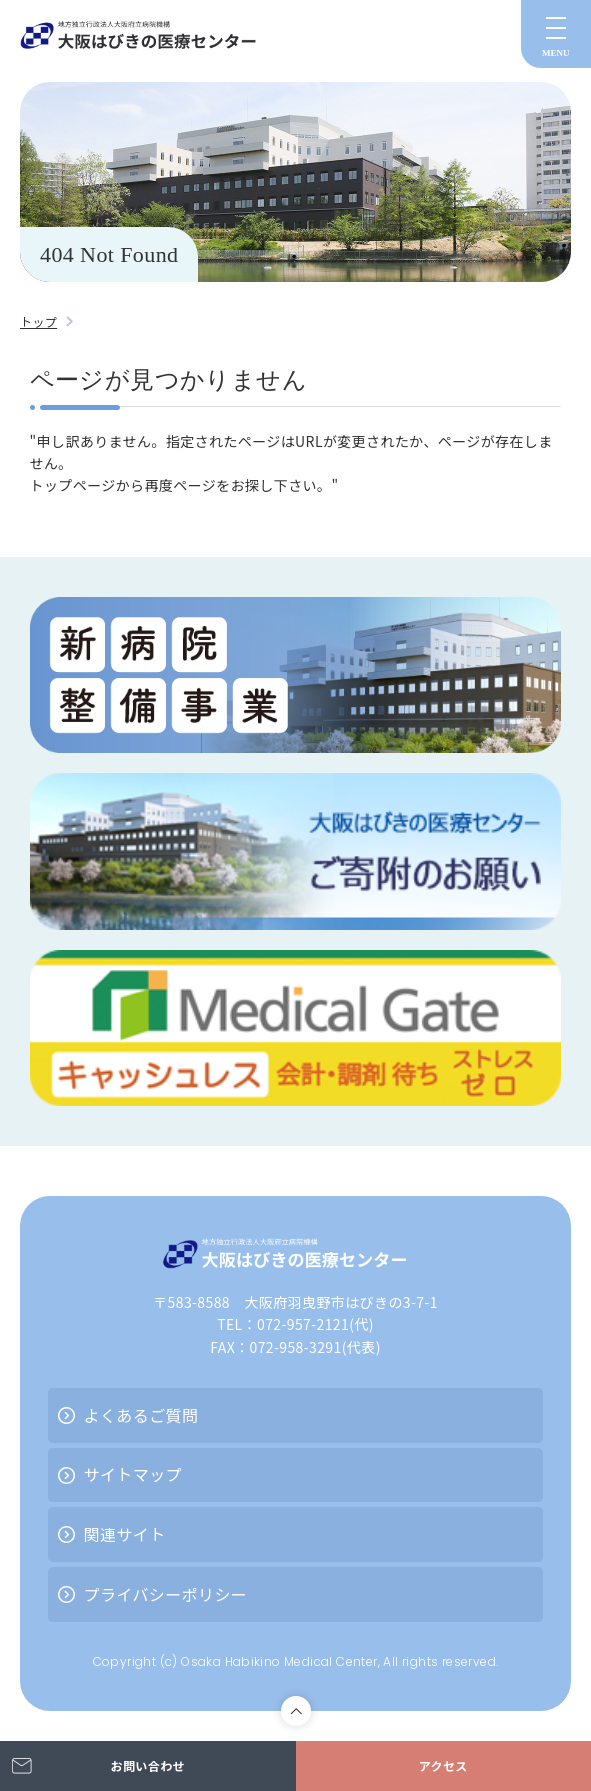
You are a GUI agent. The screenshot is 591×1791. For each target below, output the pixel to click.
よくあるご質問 (141, 1415)
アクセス (443, 1765)
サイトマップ (133, 1474)
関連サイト (125, 1534)
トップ (38, 321)
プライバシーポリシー (166, 1594)
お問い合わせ (148, 1765)
